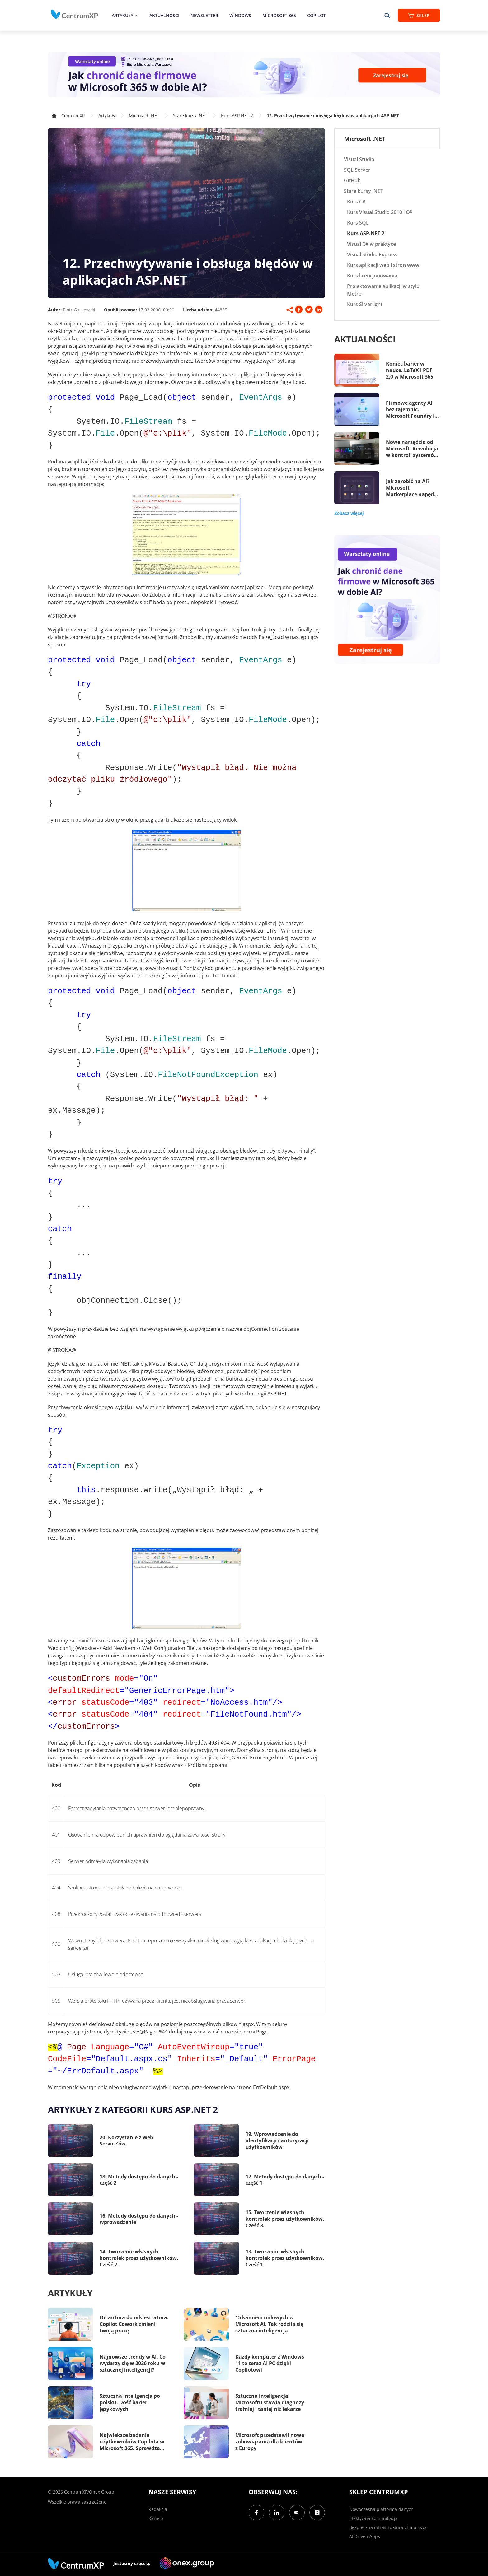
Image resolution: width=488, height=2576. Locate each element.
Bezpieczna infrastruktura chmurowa (388, 2527)
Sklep (418, 15)
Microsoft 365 (279, 15)
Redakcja (157, 2509)
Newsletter (204, 15)
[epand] (136, 15)
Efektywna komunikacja (373, 2518)
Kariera (156, 2518)
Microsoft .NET (144, 116)
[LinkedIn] (276, 2512)
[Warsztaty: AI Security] (244, 75)
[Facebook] (256, 2512)
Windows (240, 15)
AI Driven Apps (364, 2536)
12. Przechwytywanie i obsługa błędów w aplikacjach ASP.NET (333, 116)
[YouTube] (297, 2512)
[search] (387, 15)
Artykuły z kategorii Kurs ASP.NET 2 (133, 2109)
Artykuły (122, 15)
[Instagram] (317, 2512)
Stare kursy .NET (190, 116)
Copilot (316, 15)
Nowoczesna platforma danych (381, 2509)
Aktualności (164, 15)
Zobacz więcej (349, 513)
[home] (74, 14)
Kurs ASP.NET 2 (237, 116)
